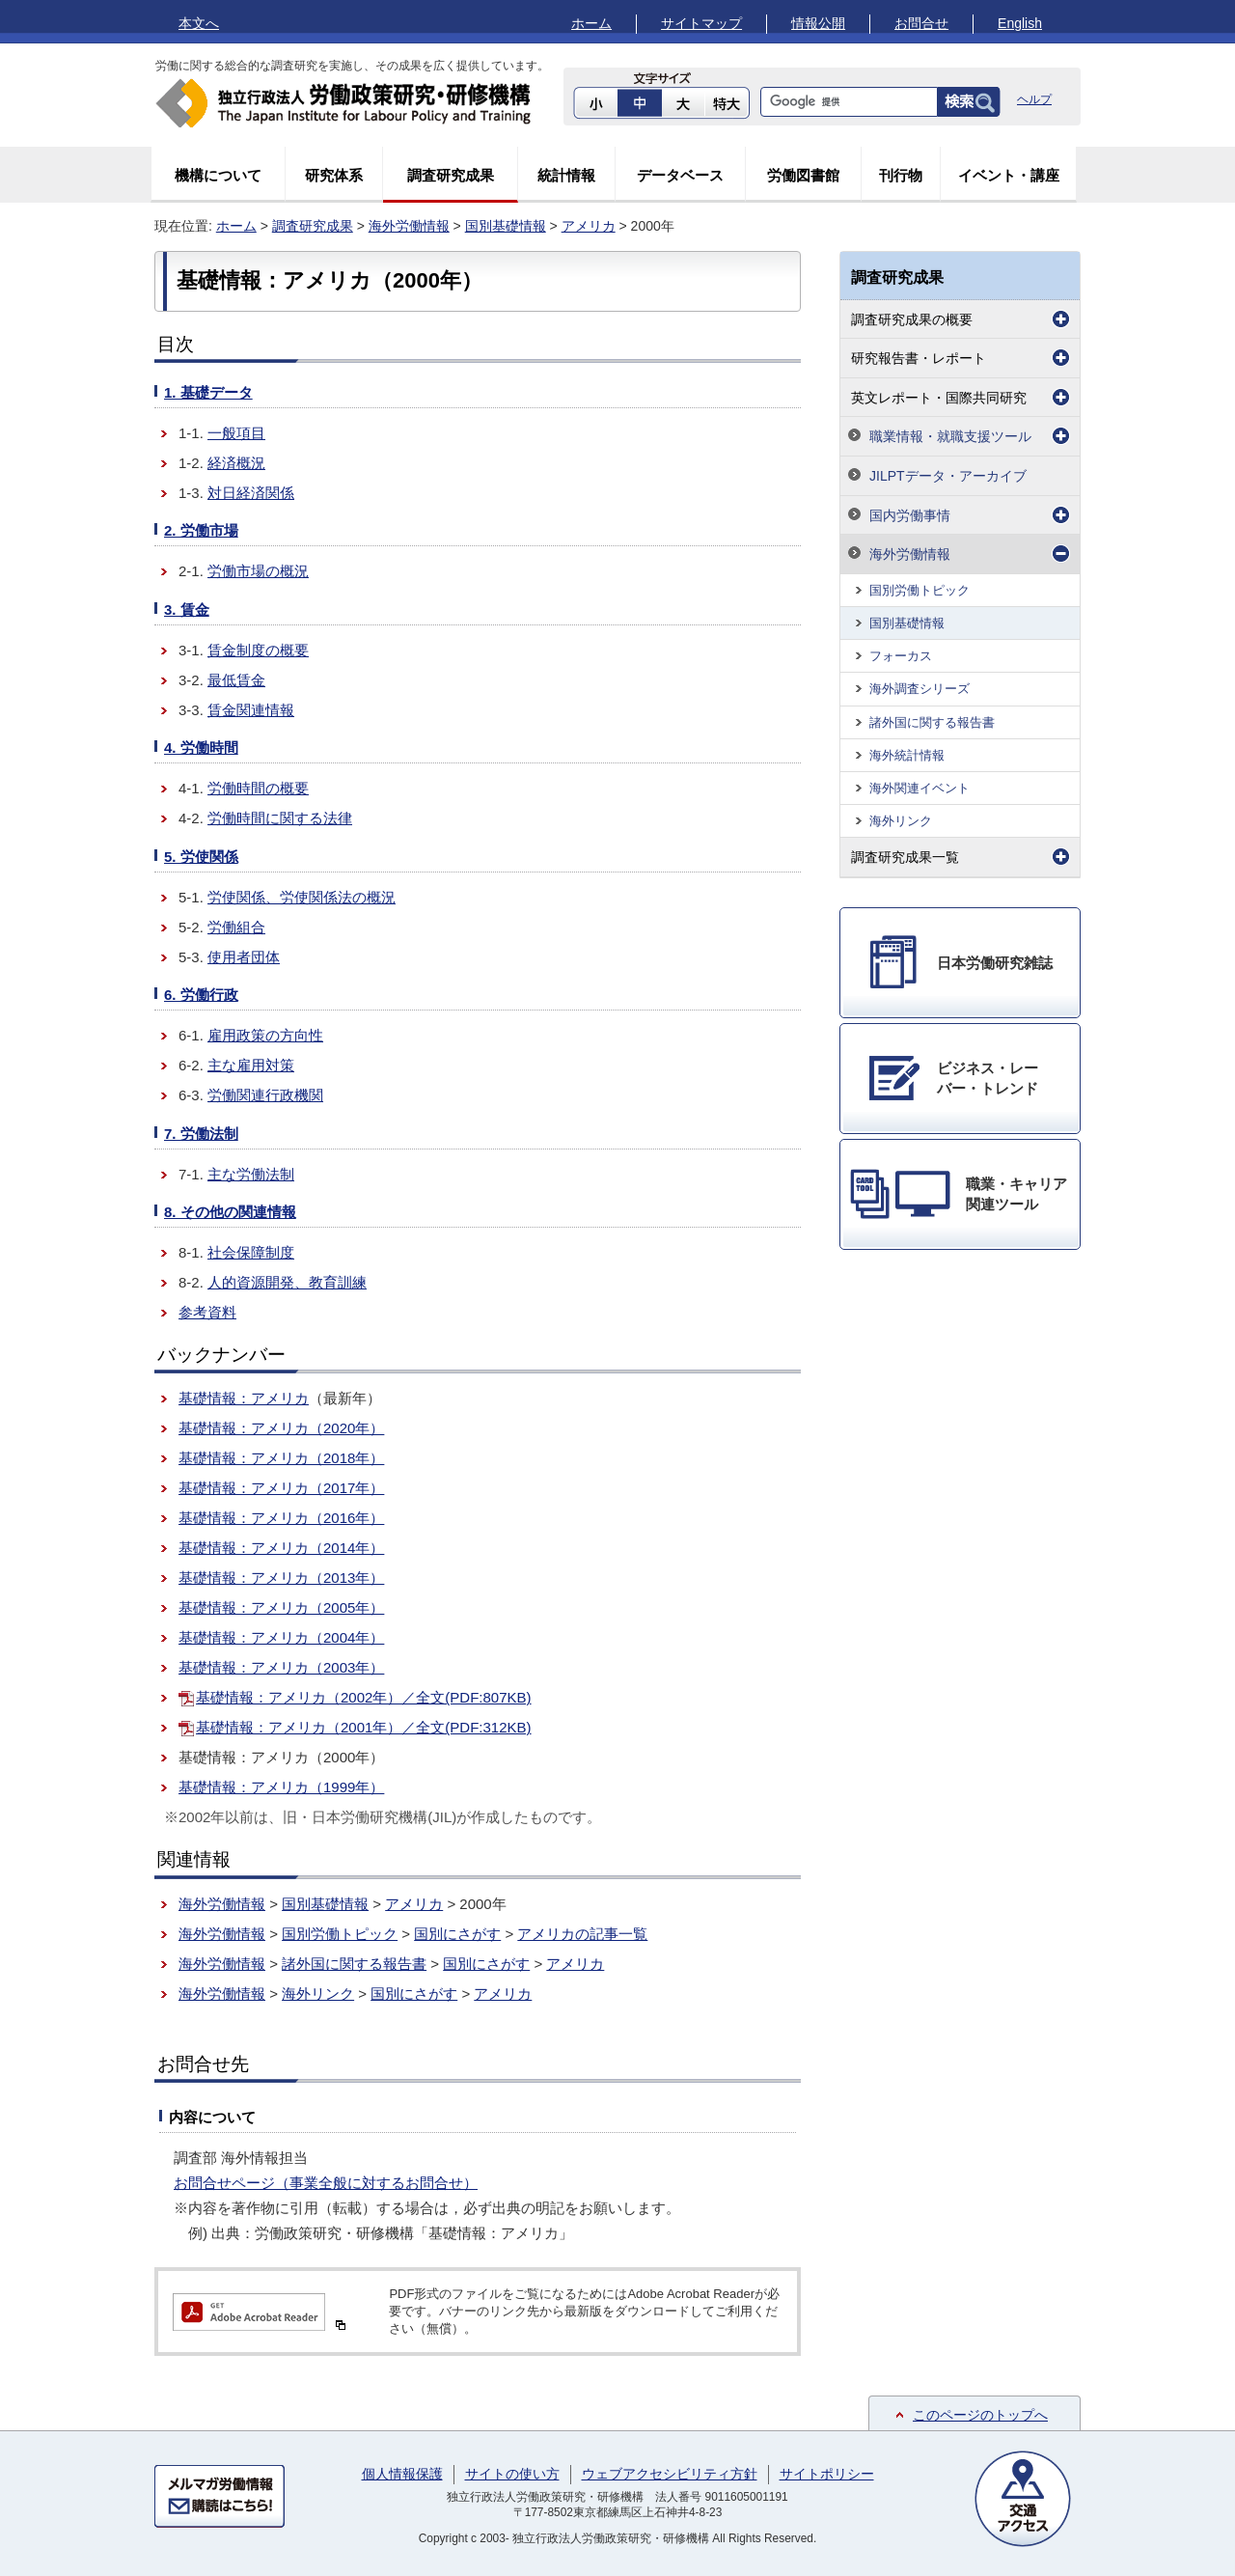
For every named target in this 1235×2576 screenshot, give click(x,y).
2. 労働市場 (201, 530)
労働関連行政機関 (265, 1095)
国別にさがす (457, 1933)
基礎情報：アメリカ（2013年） (281, 1577)
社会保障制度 (250, 1252)
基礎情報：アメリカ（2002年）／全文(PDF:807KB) (364, 1697)
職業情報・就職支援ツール (950, 436)
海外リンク (318, 1993)
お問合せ (921, 23)
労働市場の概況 (258, 571)
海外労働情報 (409, 226)
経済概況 (236, 463)
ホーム (591, 23)
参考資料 (207, 1312)
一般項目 (236, 433)
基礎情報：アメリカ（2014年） (281, 1547)
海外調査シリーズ (919, 688)
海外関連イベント (919, 788)
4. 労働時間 (201, 747)
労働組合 (236, 927)
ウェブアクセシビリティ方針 (669, 2473)
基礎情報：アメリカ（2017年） (281, 1488)
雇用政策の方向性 (265, 1035)
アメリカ (589, 226)
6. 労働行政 (201, 994)
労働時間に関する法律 (279, 818)
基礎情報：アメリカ (243, 1398)
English (1020, 23)
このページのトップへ (980, 2415)
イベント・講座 (1008, 175)
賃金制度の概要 (258, 650)
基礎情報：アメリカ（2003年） (281, 1667)
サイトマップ (701, 23)
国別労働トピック (340, 1933)
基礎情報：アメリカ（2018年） (281, 1458)
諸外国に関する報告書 (354, 1963)
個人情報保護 (402, 2473)
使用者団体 (243, 957)
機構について (218, 175)
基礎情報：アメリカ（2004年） (281, 1637)
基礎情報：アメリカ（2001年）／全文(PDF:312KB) (364, 1727)
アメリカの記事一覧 (582, 1933)
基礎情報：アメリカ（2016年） (281, 1518)
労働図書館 (803, 175)
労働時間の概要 (258, 788)
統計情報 (566, 175)
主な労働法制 (250, 1174)
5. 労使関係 (201, 856)
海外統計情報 (907, 755)
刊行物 (900, 175)
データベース (680, 175)
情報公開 (818, 23)
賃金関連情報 (250, 710)
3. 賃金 (186, 609)
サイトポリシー (827, 2473)
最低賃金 (236, 680)
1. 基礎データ (208, 392)
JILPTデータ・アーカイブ (948, 476)
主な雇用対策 (250, 1065)
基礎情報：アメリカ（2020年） (281, 1428)
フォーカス (900, 656)
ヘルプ (1034, 99)
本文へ (198, 23)
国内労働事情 (909, 515)
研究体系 (334, 175)
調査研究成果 (450, 175)
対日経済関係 (250, 493)
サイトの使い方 (512, 2473)
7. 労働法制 (201, 1133)
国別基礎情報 (505, 226)
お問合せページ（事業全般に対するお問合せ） (326, 2182)
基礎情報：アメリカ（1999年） (281, 1787)
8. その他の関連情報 (230, 1212)
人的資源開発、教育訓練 (287, 1282)
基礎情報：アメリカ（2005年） (281, 1607)
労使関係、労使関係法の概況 (301, 897)
